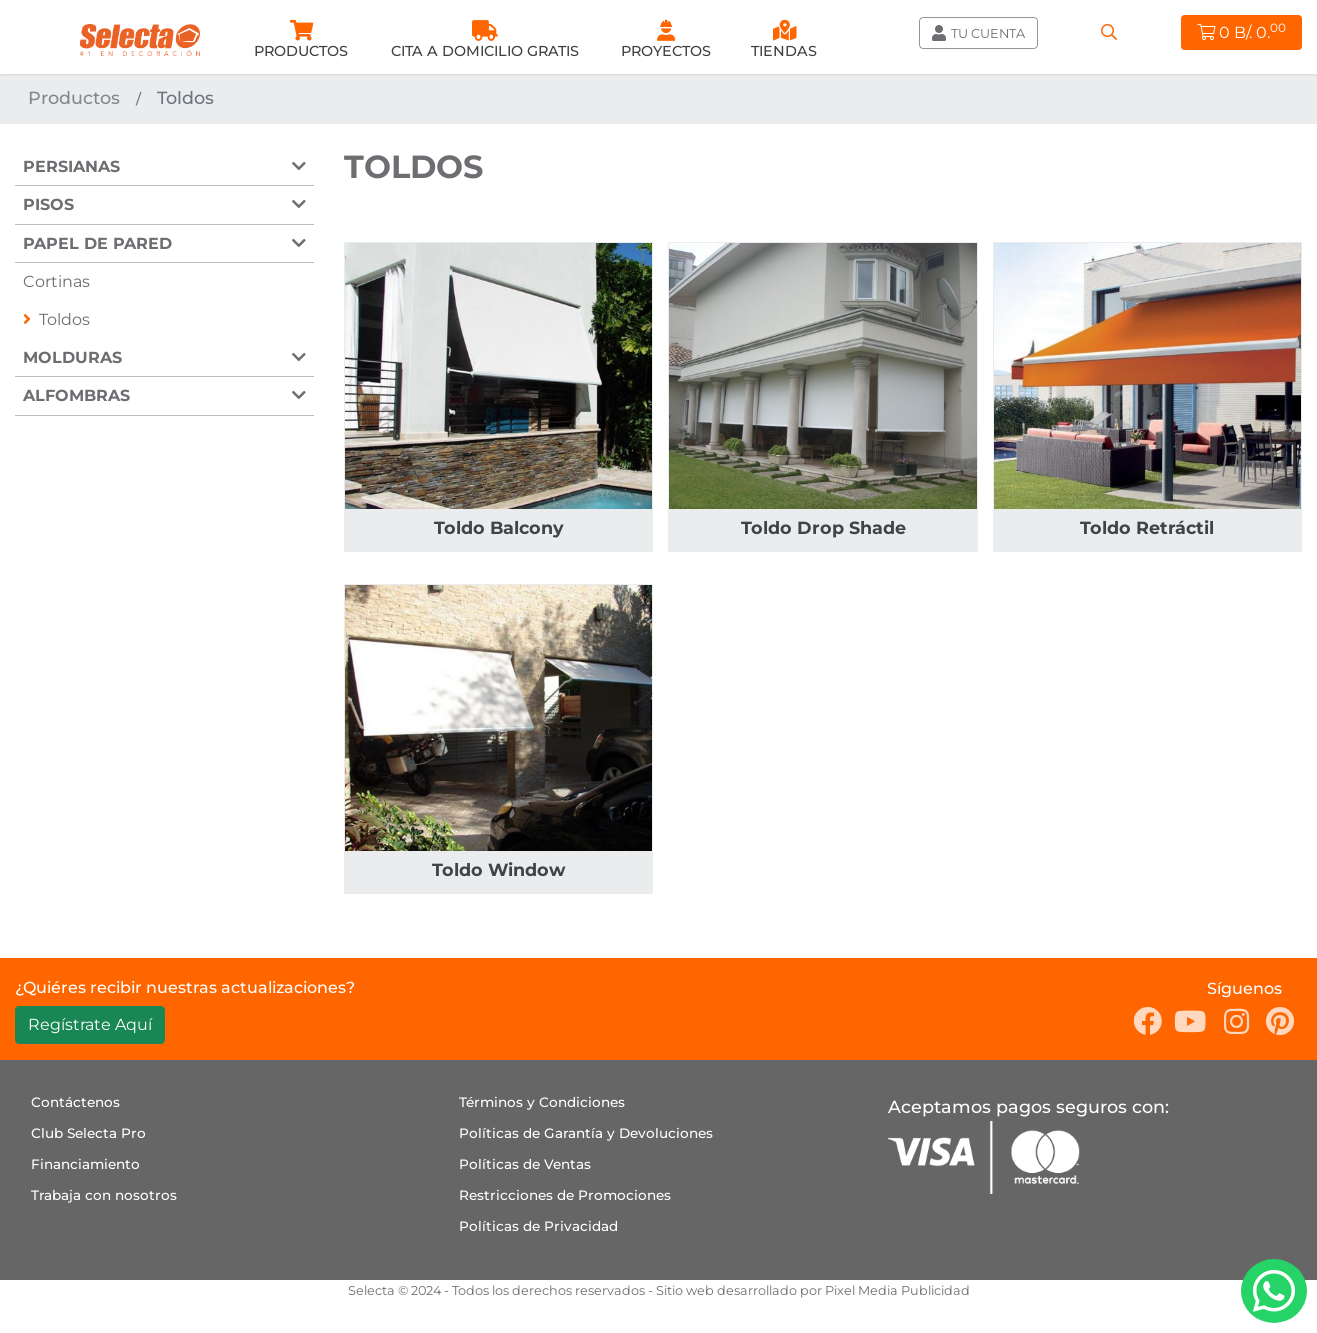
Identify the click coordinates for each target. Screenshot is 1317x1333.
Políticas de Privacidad (538, 1226)
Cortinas (56, 281)
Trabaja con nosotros (104, 1195)
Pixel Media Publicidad (897, 1290)
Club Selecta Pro (88, 1133)
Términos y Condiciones (542, 1102)
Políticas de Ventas (525, 1164)
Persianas (71, 166)
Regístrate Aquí (90, 1024)
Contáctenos (75, 1102)
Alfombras (76, 395)
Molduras (72, 357)
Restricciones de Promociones (565, 1195)
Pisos (48, 204)
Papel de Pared (97, 243)
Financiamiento (85, 1164)
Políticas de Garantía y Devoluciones (586, 1133)
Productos (74, 97)
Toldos (64, 319)
